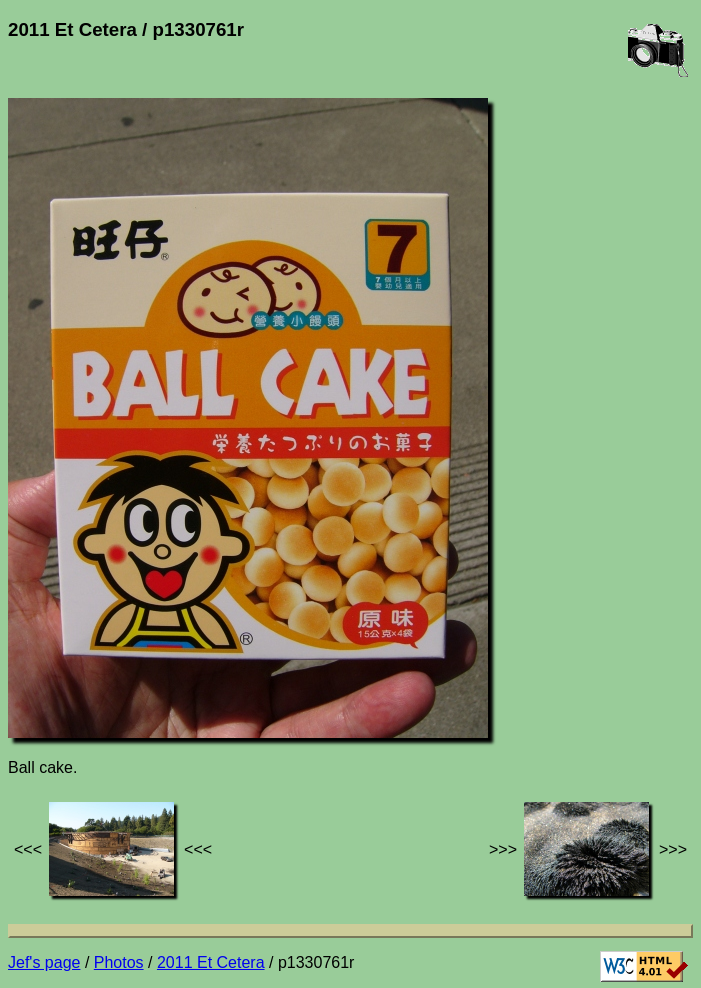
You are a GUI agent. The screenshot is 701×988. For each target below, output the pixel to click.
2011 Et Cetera (211, 962)
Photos (119, 962)
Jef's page (44, 962)
